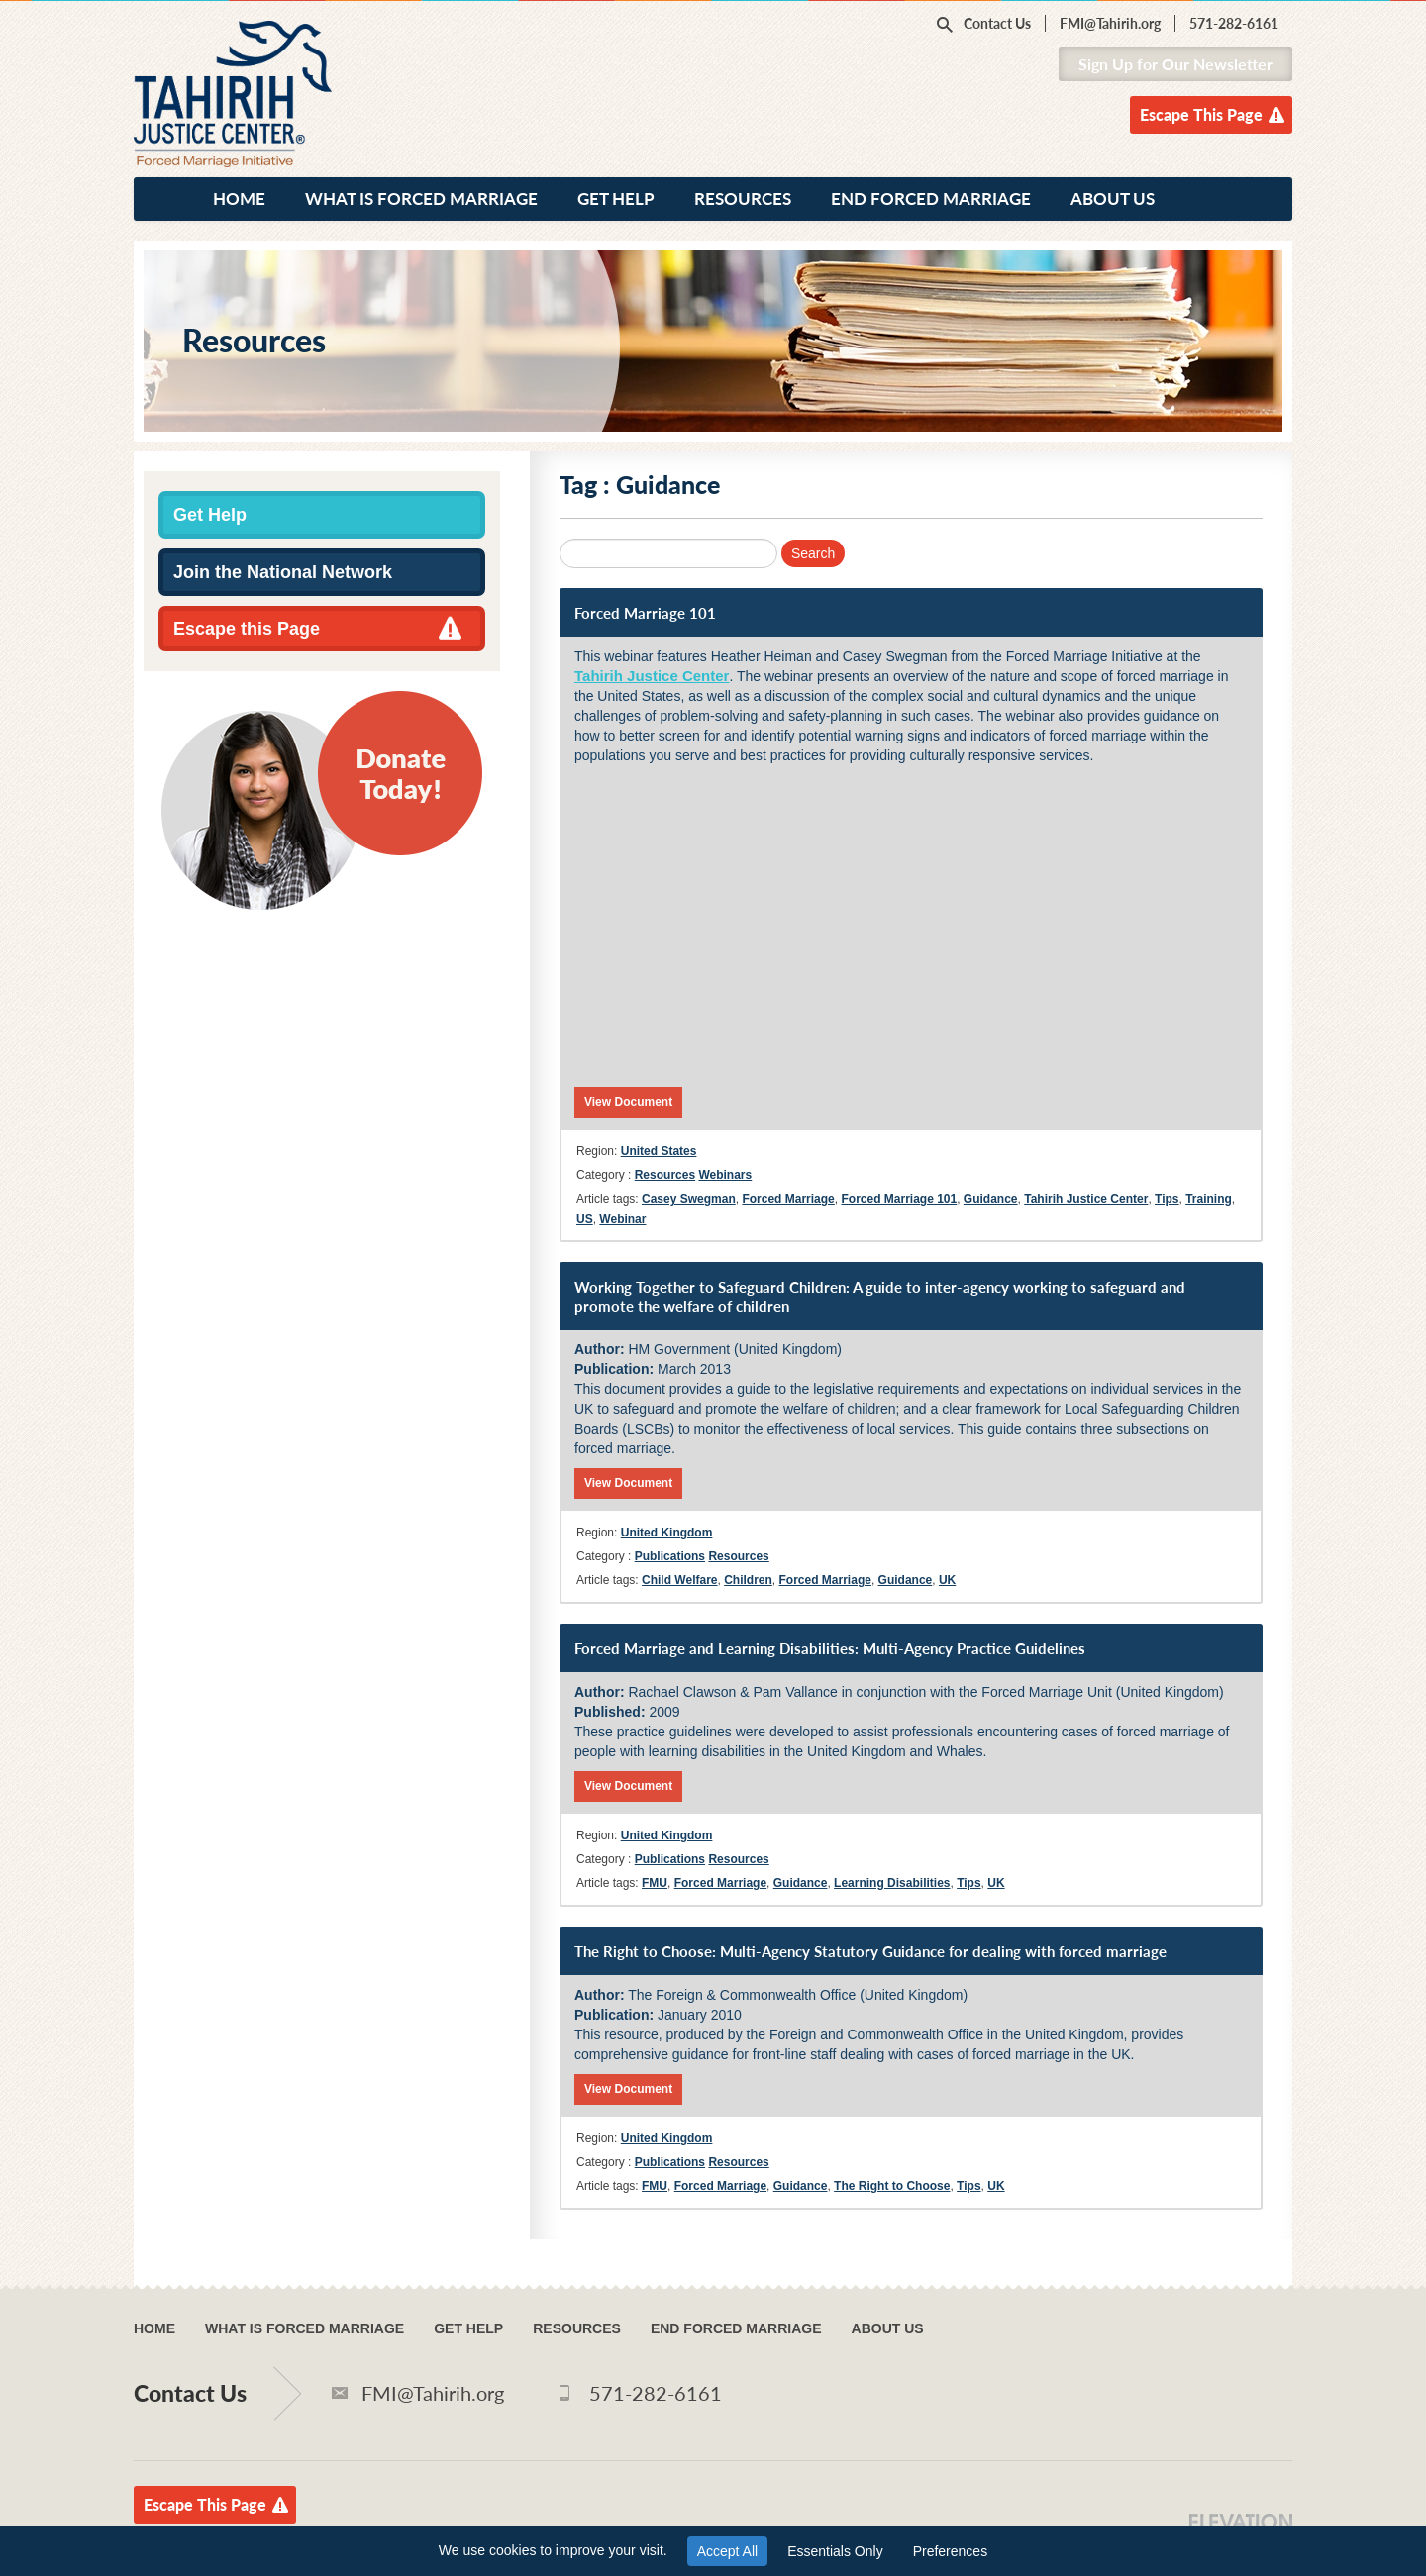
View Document (628, 1102)
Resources (742, 198)
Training (1208, 1199)
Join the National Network (282, 572)
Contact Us (997, 23)
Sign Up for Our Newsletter (1175, 63)
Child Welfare (679, 1580)
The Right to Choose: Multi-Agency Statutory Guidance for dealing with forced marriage (870, 1951)
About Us (1112, 198)
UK (947, 1580)
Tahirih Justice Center (651, 675)
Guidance (991, 1199)
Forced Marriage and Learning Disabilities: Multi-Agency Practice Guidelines (829, 1648)
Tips (1166, 1199)
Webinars (725, 1175)
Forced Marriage (788, 1199)
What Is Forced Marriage (421, 198)
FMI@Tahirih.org (1110, 23)
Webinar (622, 1219)
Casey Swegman (689, 1199)
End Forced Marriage (931, 198)
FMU (654, 1883)
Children (748, 1580)
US (584, 1219)
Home (239, 198)
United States (659, 1151)
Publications (670, 1556)
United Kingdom (667, 1532)
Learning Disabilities (892, 1883)
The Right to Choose (892, 2186)
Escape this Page (246, 629)
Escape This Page (1201, 114)
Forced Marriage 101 (645, 613)
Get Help (616, 198)
